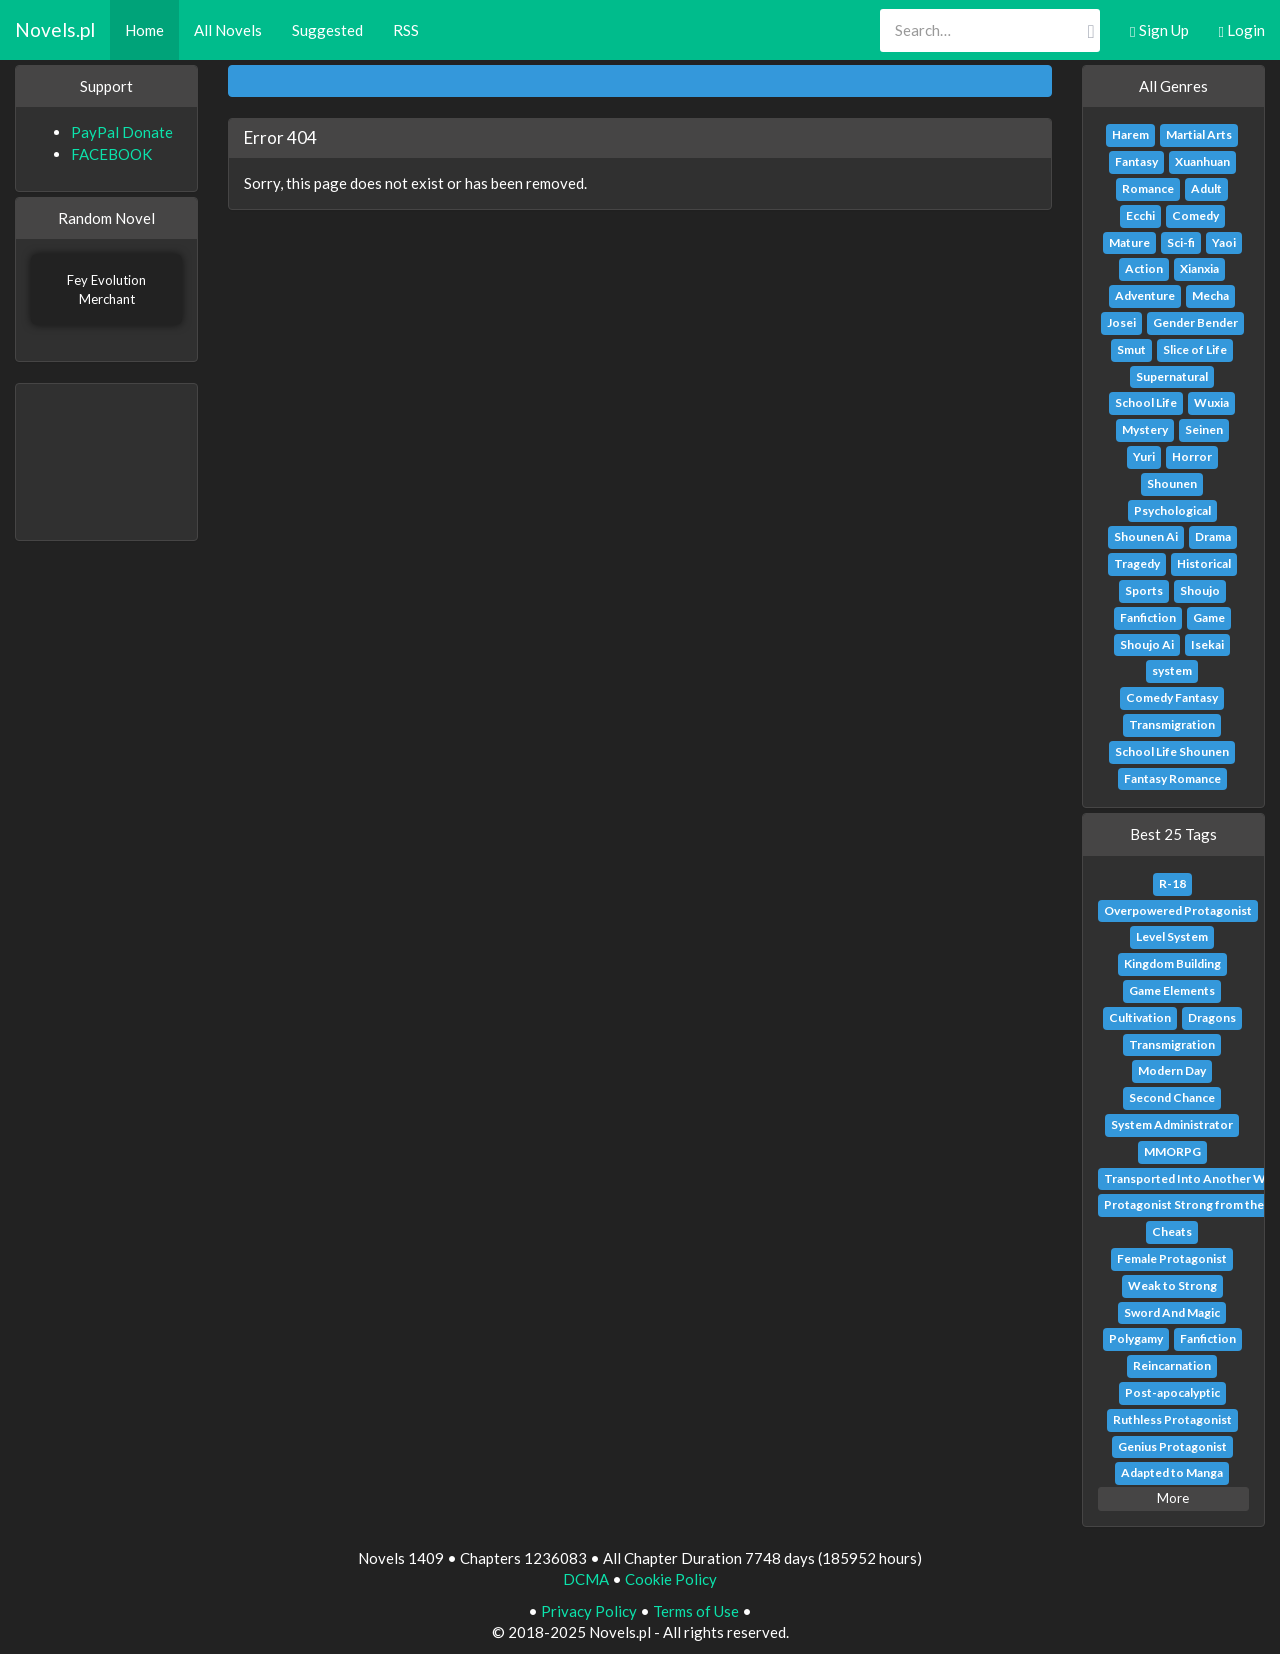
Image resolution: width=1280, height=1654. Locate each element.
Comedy (1195, 215)
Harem (1130, 134)
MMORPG (1172, 1151)
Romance (1148, 188)
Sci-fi (1181, 242)
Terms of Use (696, 1611)
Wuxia (1211, 402)
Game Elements (1172, 990)
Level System (1172, 936)
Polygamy (1136, 1338)
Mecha (1210, 295)
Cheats (1172, 1231)
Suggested (327, 30)
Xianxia (1199, 268)
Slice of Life (1195, 349)
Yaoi (1224, 242)
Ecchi (1140, 215)
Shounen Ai (1146, 536)
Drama (1213, 536)
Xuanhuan (1202, 161)
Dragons (1212, 1017)
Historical (1204, 563)
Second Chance (1172, 1097)
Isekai (1207, 644)
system (1172, 670)
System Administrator (1172, 1124)
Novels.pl (55, 29)
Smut (1131, 349)
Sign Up (1159, 30)
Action (1144, 268)
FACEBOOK (111, 154)
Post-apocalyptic (1172, 1392)
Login (1242, 30)
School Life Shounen (1172, 751)
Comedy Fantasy (1172, 697)
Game (1209, 617)
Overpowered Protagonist (1178, 910)
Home (144, 30)
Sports (1144, 590)
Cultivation (1140, 1017)
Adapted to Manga (1172, 1472)
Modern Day (1172, 1070)
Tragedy (1137, 563)
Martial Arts (1199, 134)
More (1173, 1498)
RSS (406, 30)
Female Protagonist (1172, 1258)
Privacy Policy (589, 1611)
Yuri (1144, 456)
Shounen (1172, 483)
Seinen (1204, 429)
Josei (1121, 322)
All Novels (228, 30)
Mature (1129, 242)
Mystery (1145, 429)
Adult (1206, 188)
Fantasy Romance (1172, 778)
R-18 (1172, 883)
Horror (1192, 456)
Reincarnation (1172, 1365)
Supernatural (1172, 376)
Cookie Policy (671, 1579)
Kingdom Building (1172, 963)
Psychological (1172, 510)
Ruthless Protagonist (1172, 1419)
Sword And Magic (1172, 1312)
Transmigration (1172, 724)
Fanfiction (1148, 617)
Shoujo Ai (1147, 644)
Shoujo (1200, 590)
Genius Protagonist (1172, 1446)
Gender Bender (1195, 322)
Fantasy (1136, 161)
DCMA (586, 1579)
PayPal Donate (122, 132)
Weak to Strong (1172, 1285)
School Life (1146, 402)
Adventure (1145, 295)
